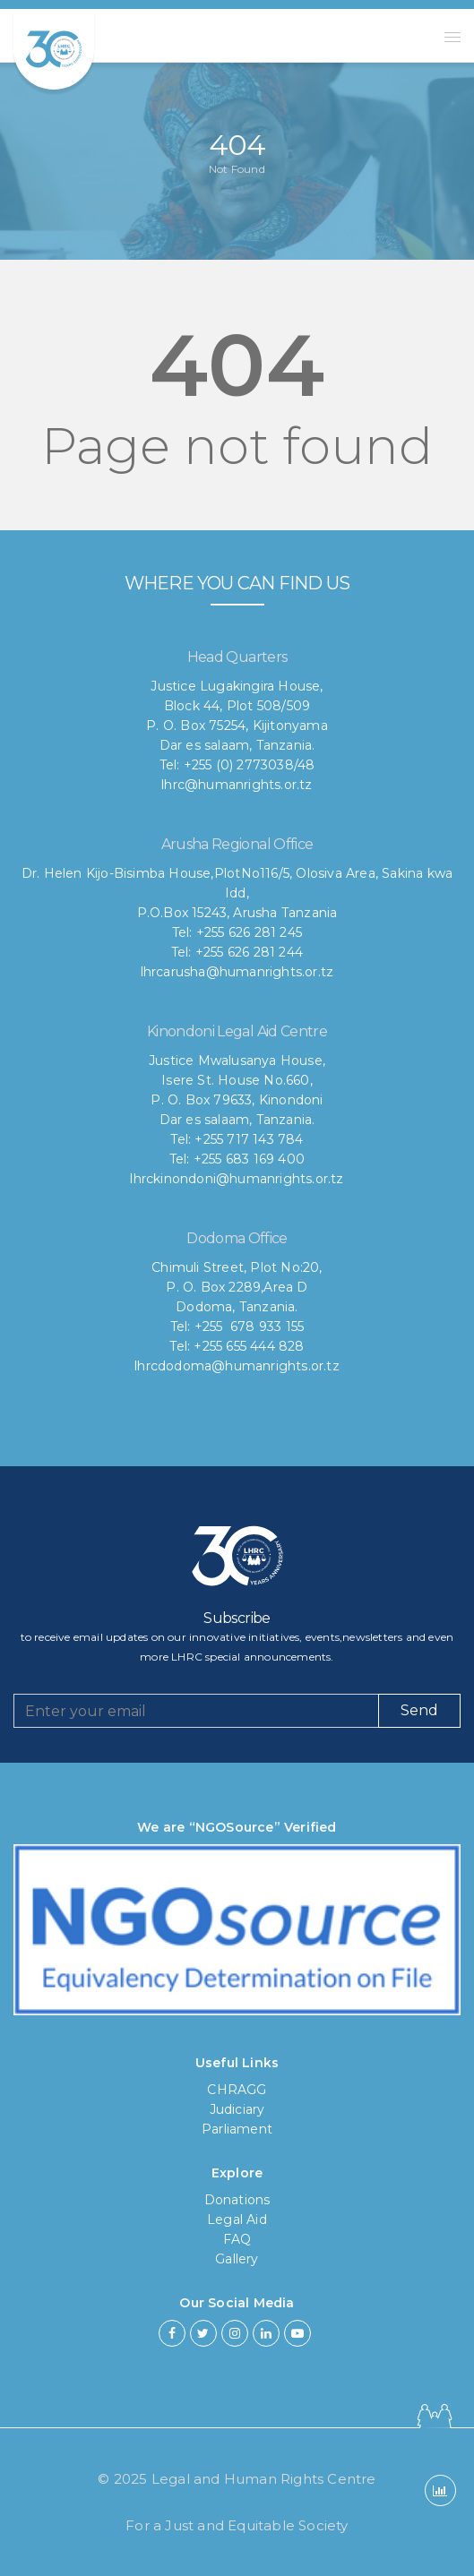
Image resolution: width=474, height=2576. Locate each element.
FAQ (237, 2239)
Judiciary (237, 2109)
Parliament (237, 2129)
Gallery (236, 2259)
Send (419, 1710)
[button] (452, 36)
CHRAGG (236, 2090)
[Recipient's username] (196, 1711)
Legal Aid (237, 2219)
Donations (237, 2200)
